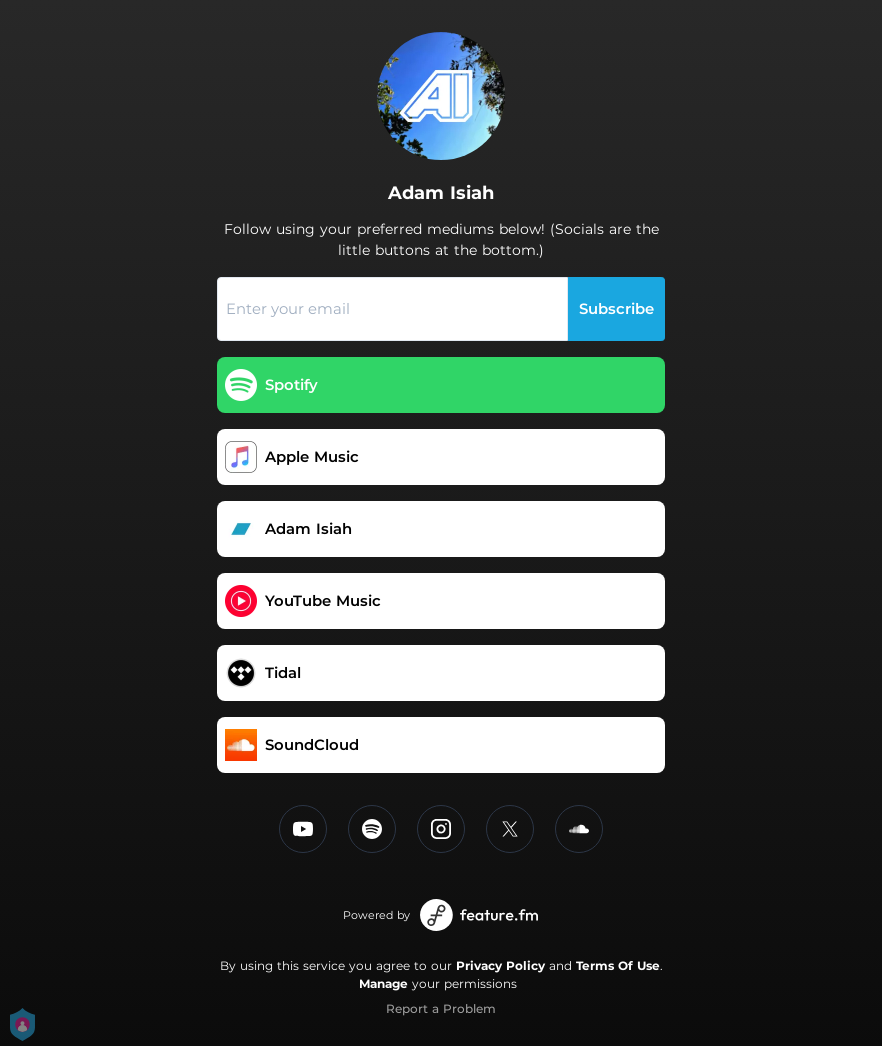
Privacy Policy (500, 965)
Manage (383, 983)
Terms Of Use (618, 965)
